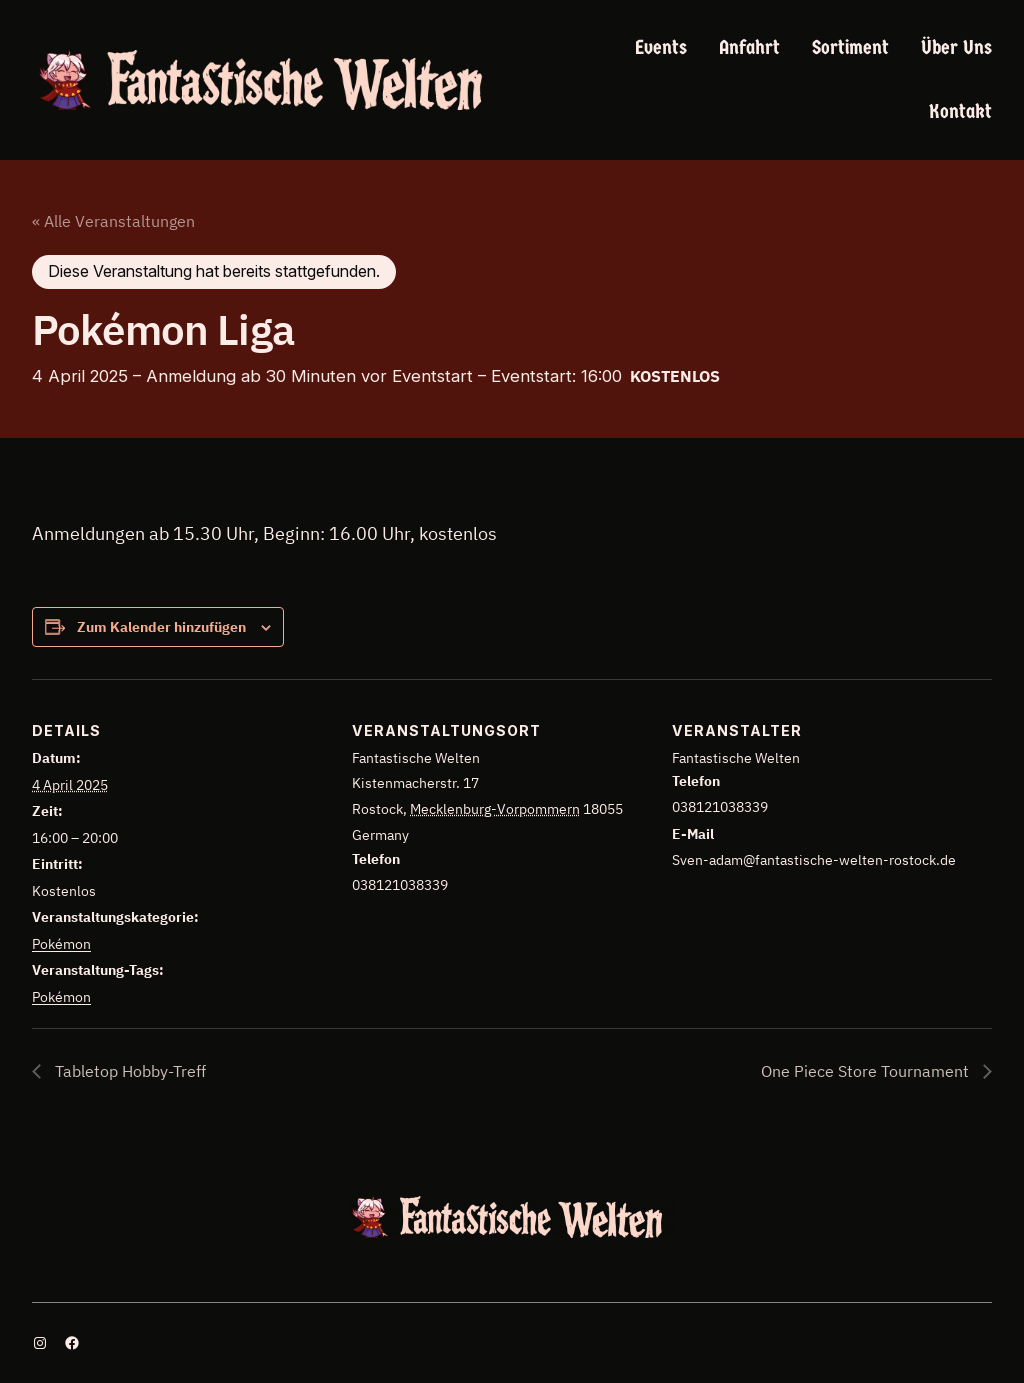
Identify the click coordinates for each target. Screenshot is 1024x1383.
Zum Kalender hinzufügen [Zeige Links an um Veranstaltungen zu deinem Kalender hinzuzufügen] (161, 627)
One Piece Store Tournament (867, 1071)
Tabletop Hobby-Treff (128, 1071)
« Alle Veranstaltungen (113, 221)
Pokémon (61, 944)
